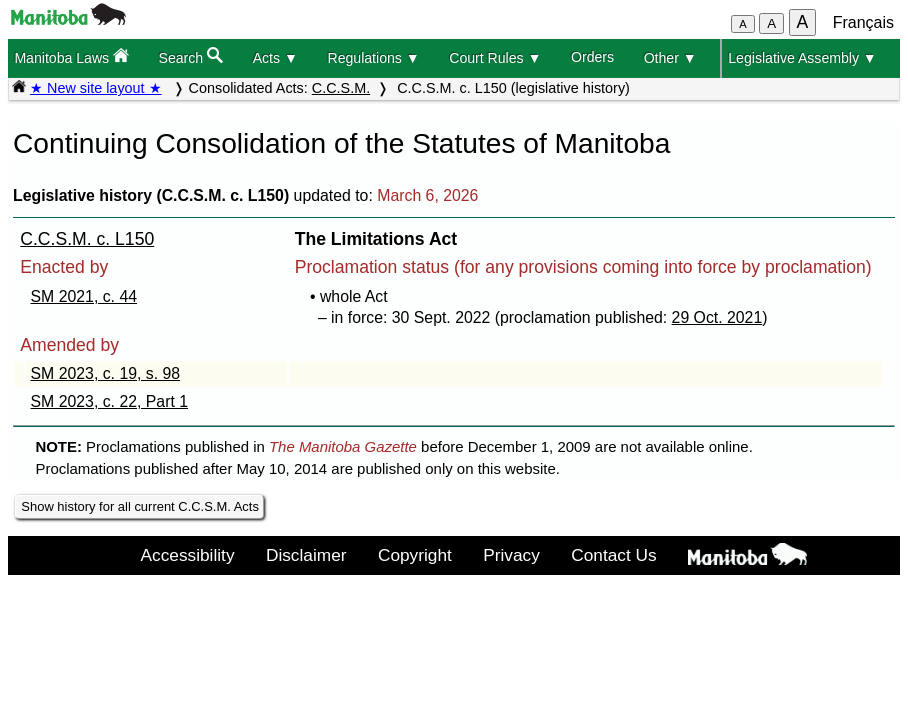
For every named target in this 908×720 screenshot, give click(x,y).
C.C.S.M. (341, 88)
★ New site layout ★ (96, 88)
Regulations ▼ (373, 58)
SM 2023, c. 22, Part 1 (110, 401)
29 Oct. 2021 (717, 317)
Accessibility (188, 555)
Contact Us (613, 555)
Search (191, 56)
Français (863, 22)
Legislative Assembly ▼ (802, 58)
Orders (592, 57)
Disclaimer (306, 555)
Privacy (511, 555)
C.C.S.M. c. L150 (87, 239)
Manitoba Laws (71, 56)
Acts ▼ (275, 58)
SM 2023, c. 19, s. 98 (106, 373)
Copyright (415, 555)
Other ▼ (670, 58)
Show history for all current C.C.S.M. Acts (140, 506)
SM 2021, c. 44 (84, 296)
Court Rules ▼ (495, 58)
